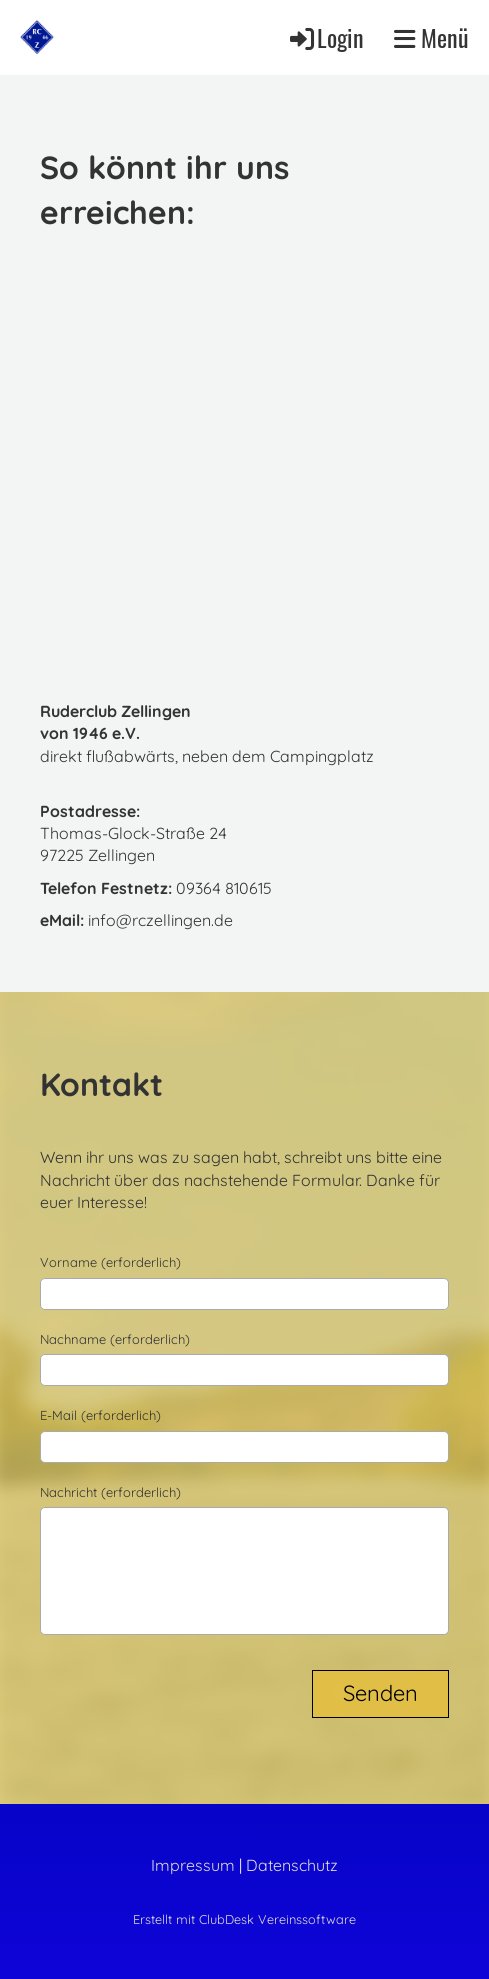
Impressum (193, 1865)
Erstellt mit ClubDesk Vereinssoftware (244, 1919)
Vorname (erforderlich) (110, 1262)
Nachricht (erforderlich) (110, 1492)
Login (325, 37)
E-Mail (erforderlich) (100, 1415)
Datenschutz (292, 1865)
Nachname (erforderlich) (115, 1339)
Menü (431, 37)
